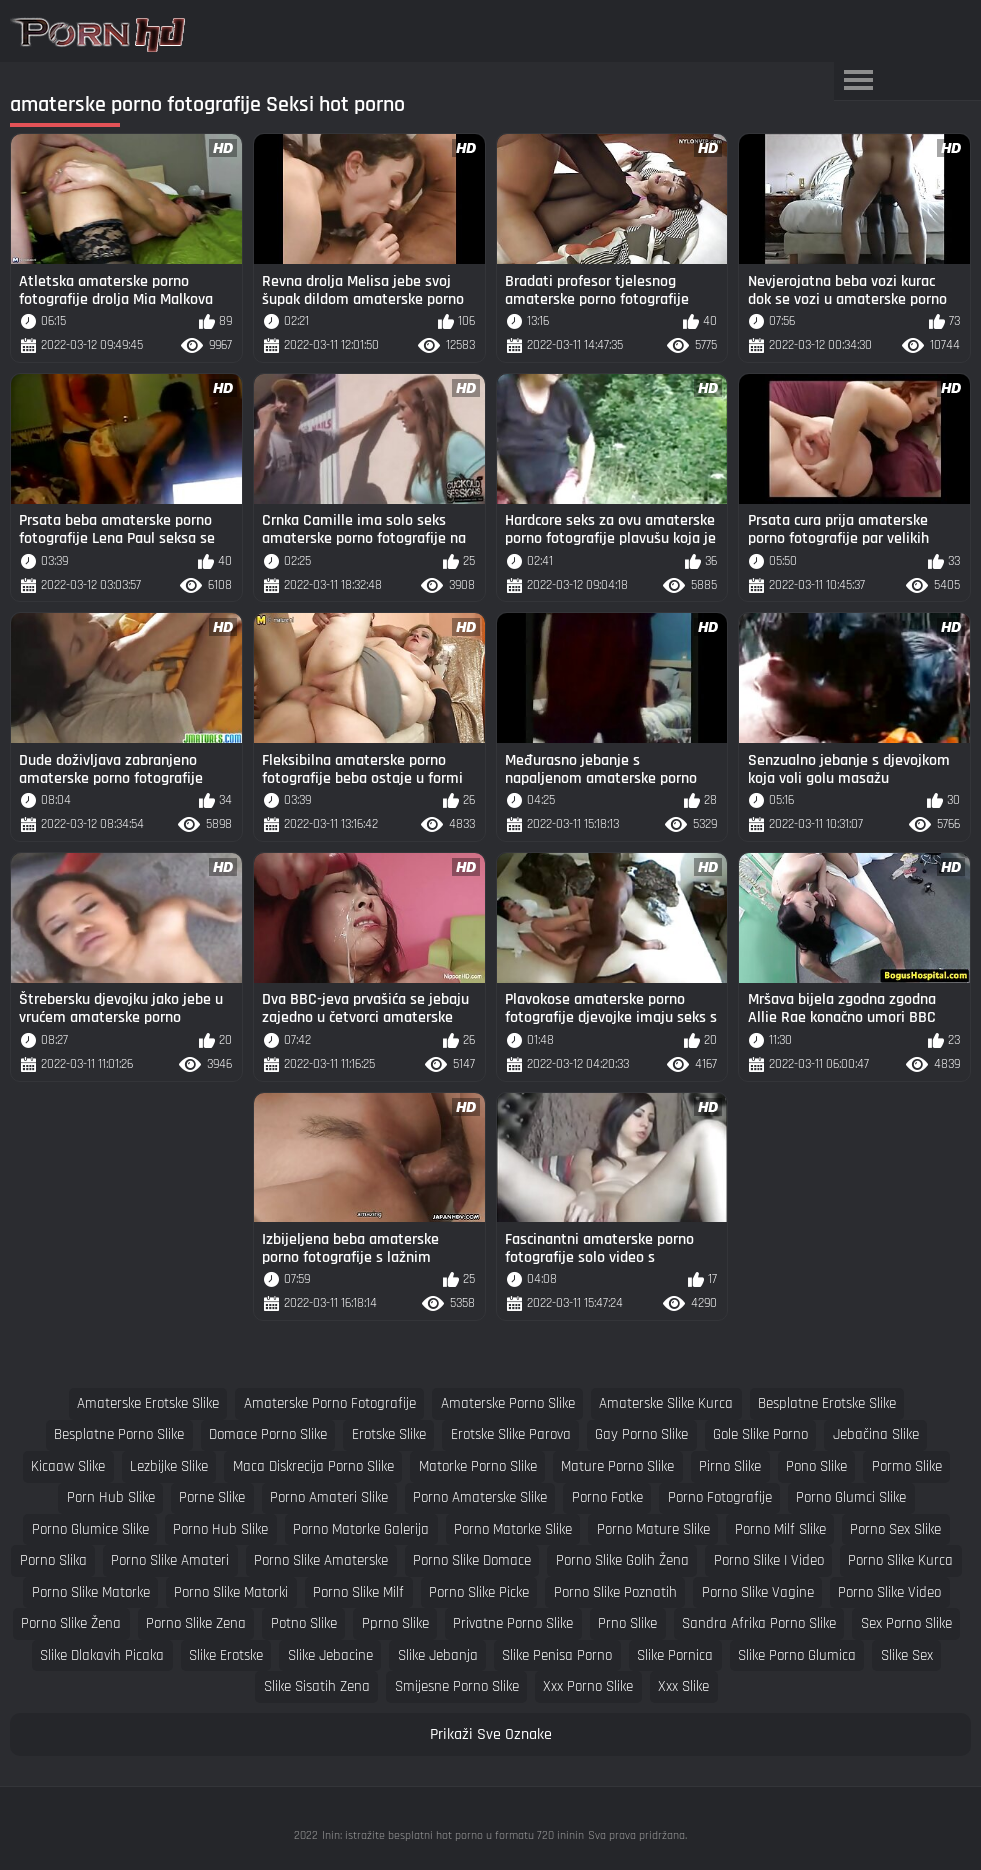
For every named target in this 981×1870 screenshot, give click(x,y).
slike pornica (675, 1655)
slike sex (907, 1655)
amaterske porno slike (508, 1403)
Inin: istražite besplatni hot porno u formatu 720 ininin (453, 1835)
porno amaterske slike (480, 1497)
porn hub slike (111, 1497)
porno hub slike (220, 1529)
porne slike (212, 1497)
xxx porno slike (588, 1686)
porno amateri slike (329, 1497)
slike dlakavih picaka (102, 1655)
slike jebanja (438, 1655)
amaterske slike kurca (666, 1403)
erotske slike (389, 1434)
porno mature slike (653, 1529)
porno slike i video (769, 1560)
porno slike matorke (91, 1592)
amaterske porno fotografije (330, 1403)
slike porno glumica (797, 1655)
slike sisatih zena (317, 1686)
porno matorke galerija (361, 1529)
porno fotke (607, 1497)
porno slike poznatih (615, 1592)
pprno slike (395, 1623)
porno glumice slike (90, 1529)
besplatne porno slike (119, 1434)
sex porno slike (906, 1623)
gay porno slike (641, 1434)
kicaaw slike (68, 1466)
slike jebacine (330, 1655)
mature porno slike (617, 1466)
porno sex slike (895, 1529)
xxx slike (683, 1686)
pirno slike (730, 1466)
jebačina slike (876, 1434)
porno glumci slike (851, 1497)
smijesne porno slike (457, 1686)
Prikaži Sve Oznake (491, 1734)
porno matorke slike (513, 1529)
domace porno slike (268, 1434)
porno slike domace (472, 1560)
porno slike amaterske (321, 1560)
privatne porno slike (513, 1623)
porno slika (53, 1560)
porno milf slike (780, 1529)
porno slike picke (479, 1592)
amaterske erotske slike (148, 1403)
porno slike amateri (170, 1560)
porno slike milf (358, 1592)
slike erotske (226, 1655)
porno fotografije (720, 1497)
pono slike (816, 1466)
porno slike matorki (231, 1592)
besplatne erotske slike (827, 1403)
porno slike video (889, 1592)
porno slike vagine (758, 1592)
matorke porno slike (478, 1466)
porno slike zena (196, 1623)
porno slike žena (71, 1623)
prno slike (627, 1623)
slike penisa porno (557, 1655)
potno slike (304, 1623)
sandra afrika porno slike (759, 1623)
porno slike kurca (900, 1560)
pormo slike (907, 1466)
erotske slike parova (511, 1434)
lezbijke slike (169, 1466)
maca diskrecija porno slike (313, 1466)
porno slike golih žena (622, 1560)
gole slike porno (760, 1434)
